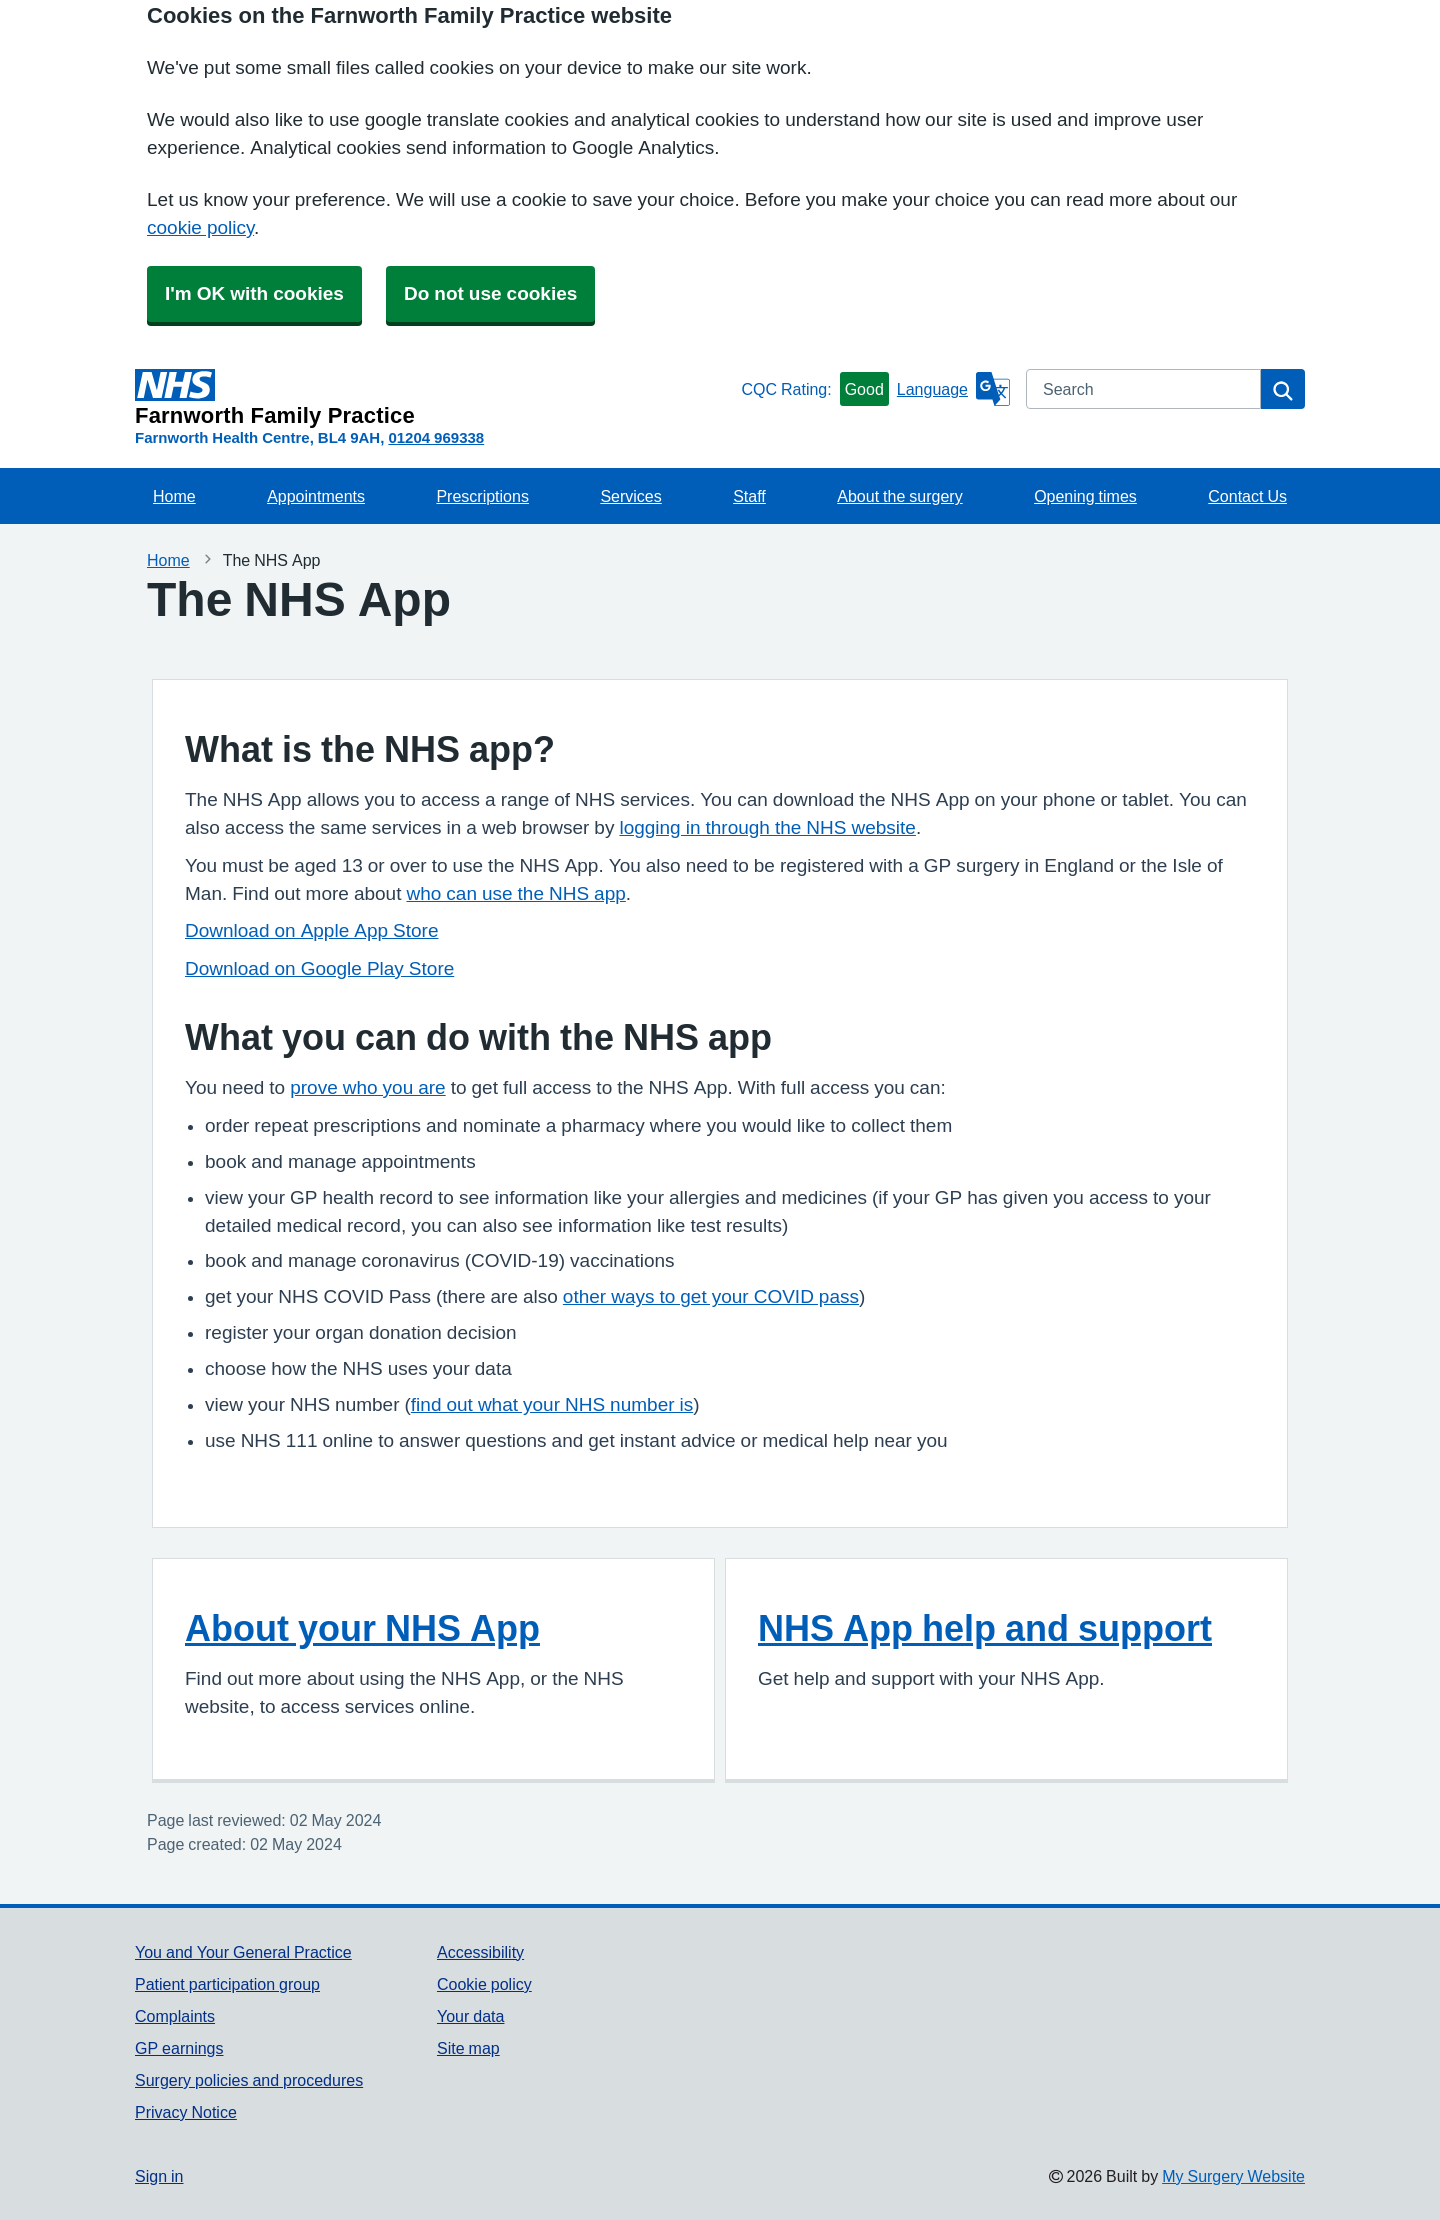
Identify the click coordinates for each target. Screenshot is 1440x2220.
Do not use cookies (490, 293)
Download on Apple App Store (311, 930)
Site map (468, 2048)
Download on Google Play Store (319, 968)
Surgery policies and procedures (249, 2080)
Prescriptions (482, 496)
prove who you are (367, 1087)
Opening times (1085, 496)
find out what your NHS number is (552, 1404)
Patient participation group (227, 1984)
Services (630, 496)
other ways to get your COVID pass (711, 1296)
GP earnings (179, 2048)
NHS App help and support (985, 1628)
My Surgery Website (1233, 2176)
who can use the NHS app (515, 893)
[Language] (953, 389)
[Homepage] (434, 398)
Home (174, 496)
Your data (470, 2016)
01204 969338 (436, 437)
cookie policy (200, 227)
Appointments (316, 496)
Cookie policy (484, 1984)
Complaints (175, 2016)
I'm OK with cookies (254, 293)
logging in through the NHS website (767, 827)
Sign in (159, 2176)
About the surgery (899, 496)
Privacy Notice (186, 2112)
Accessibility (480, 1952)
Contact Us (1247, 496)
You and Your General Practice (243, 1952)
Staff (749, 496)
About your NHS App (362, 1628)
